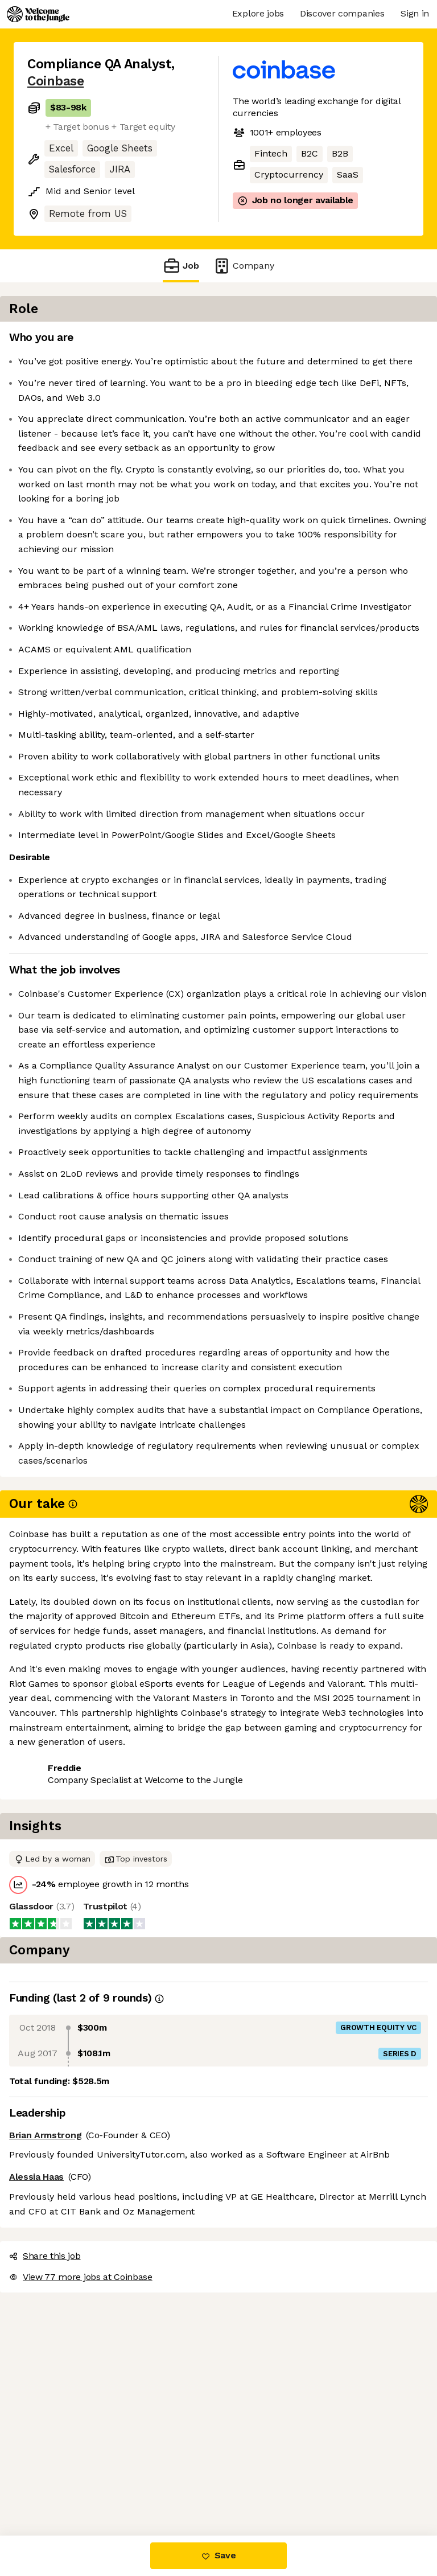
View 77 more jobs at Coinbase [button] (94, 2487)
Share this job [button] (58, 2467)
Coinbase (55, 81)
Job (181, 265)
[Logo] (38, 14)
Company (243, 265)
